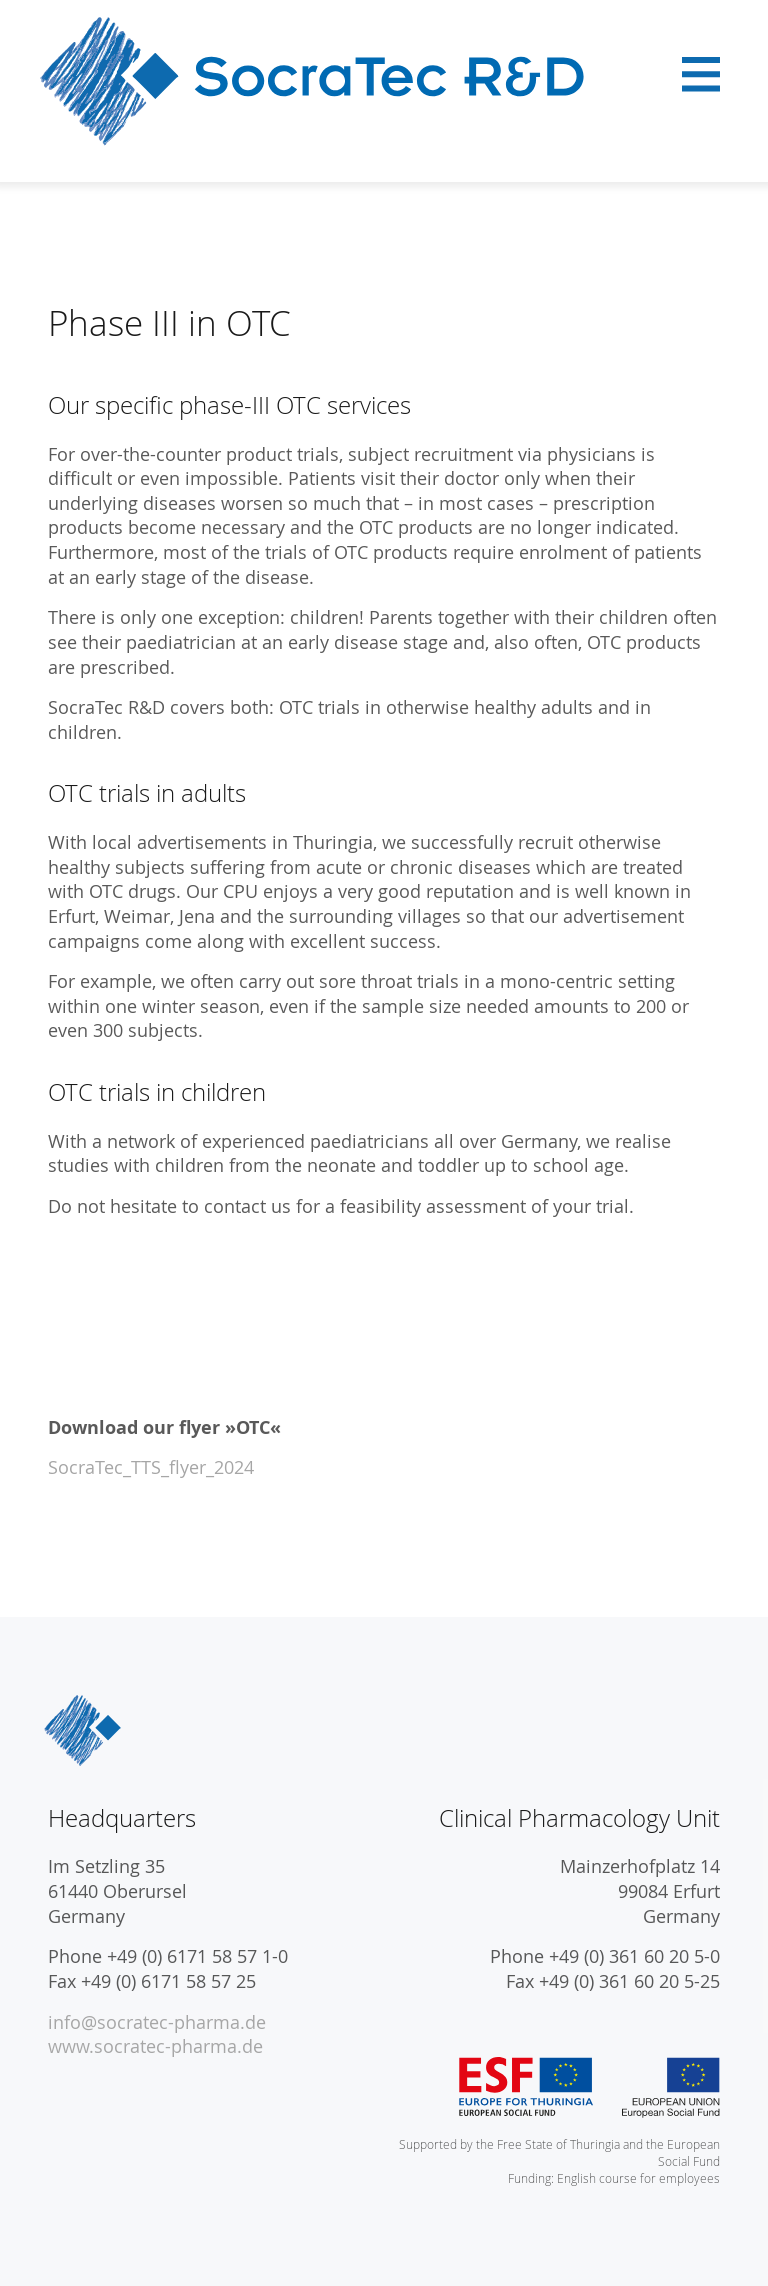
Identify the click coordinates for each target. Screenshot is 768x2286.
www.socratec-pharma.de (155, 2046)
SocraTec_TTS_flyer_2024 (151, 1467)
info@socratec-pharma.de (157, 2022)
